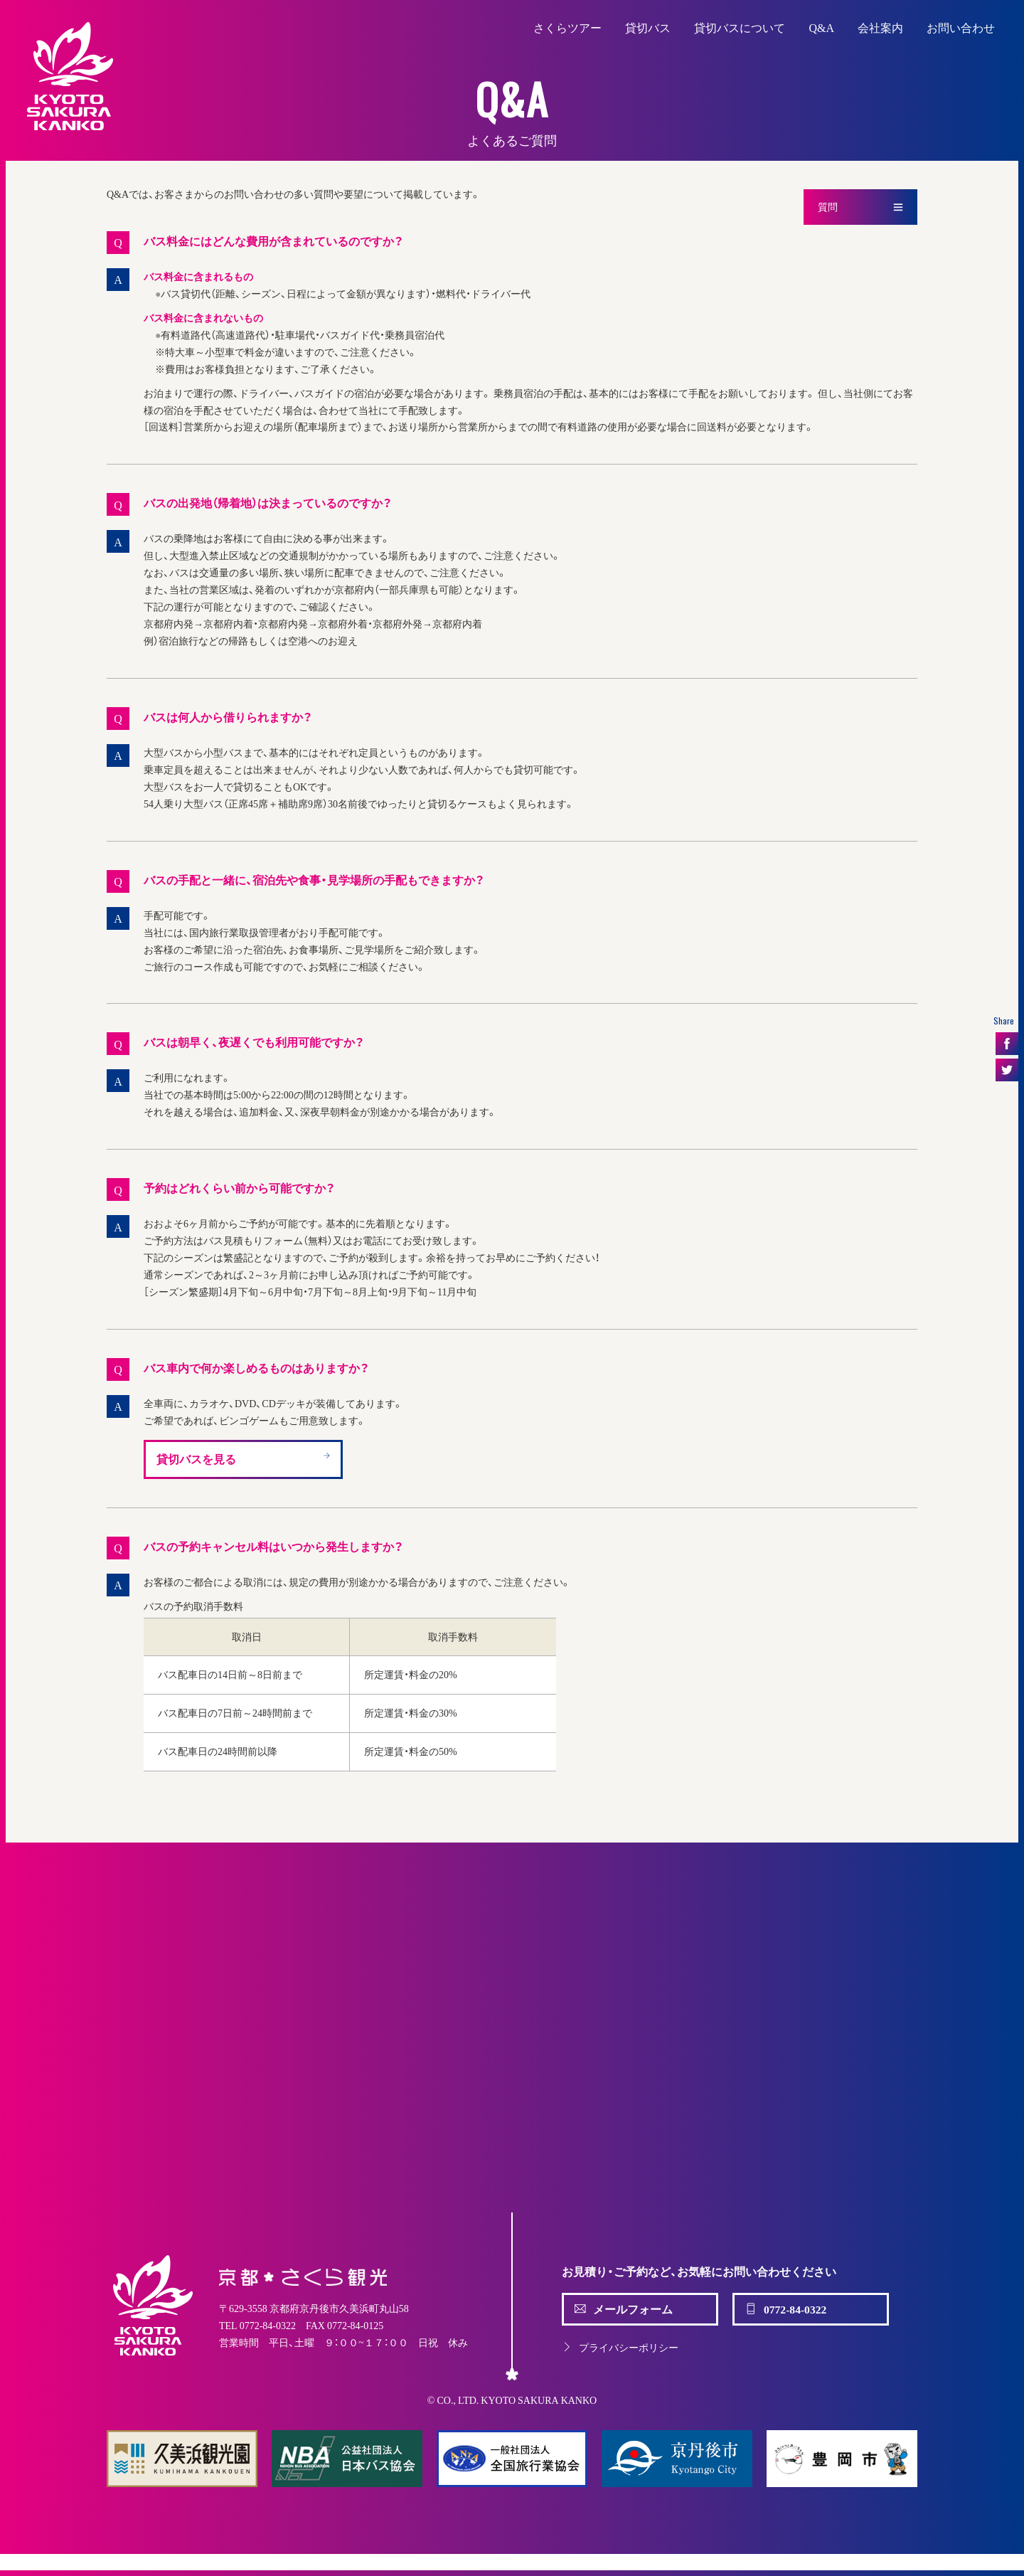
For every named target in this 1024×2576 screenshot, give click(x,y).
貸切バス (648, 27)
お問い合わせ (961, 27)
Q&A (821, 27)
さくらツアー (567, 27)
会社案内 (880, 27)
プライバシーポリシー (620, 2347)
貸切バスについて (739, 27)
